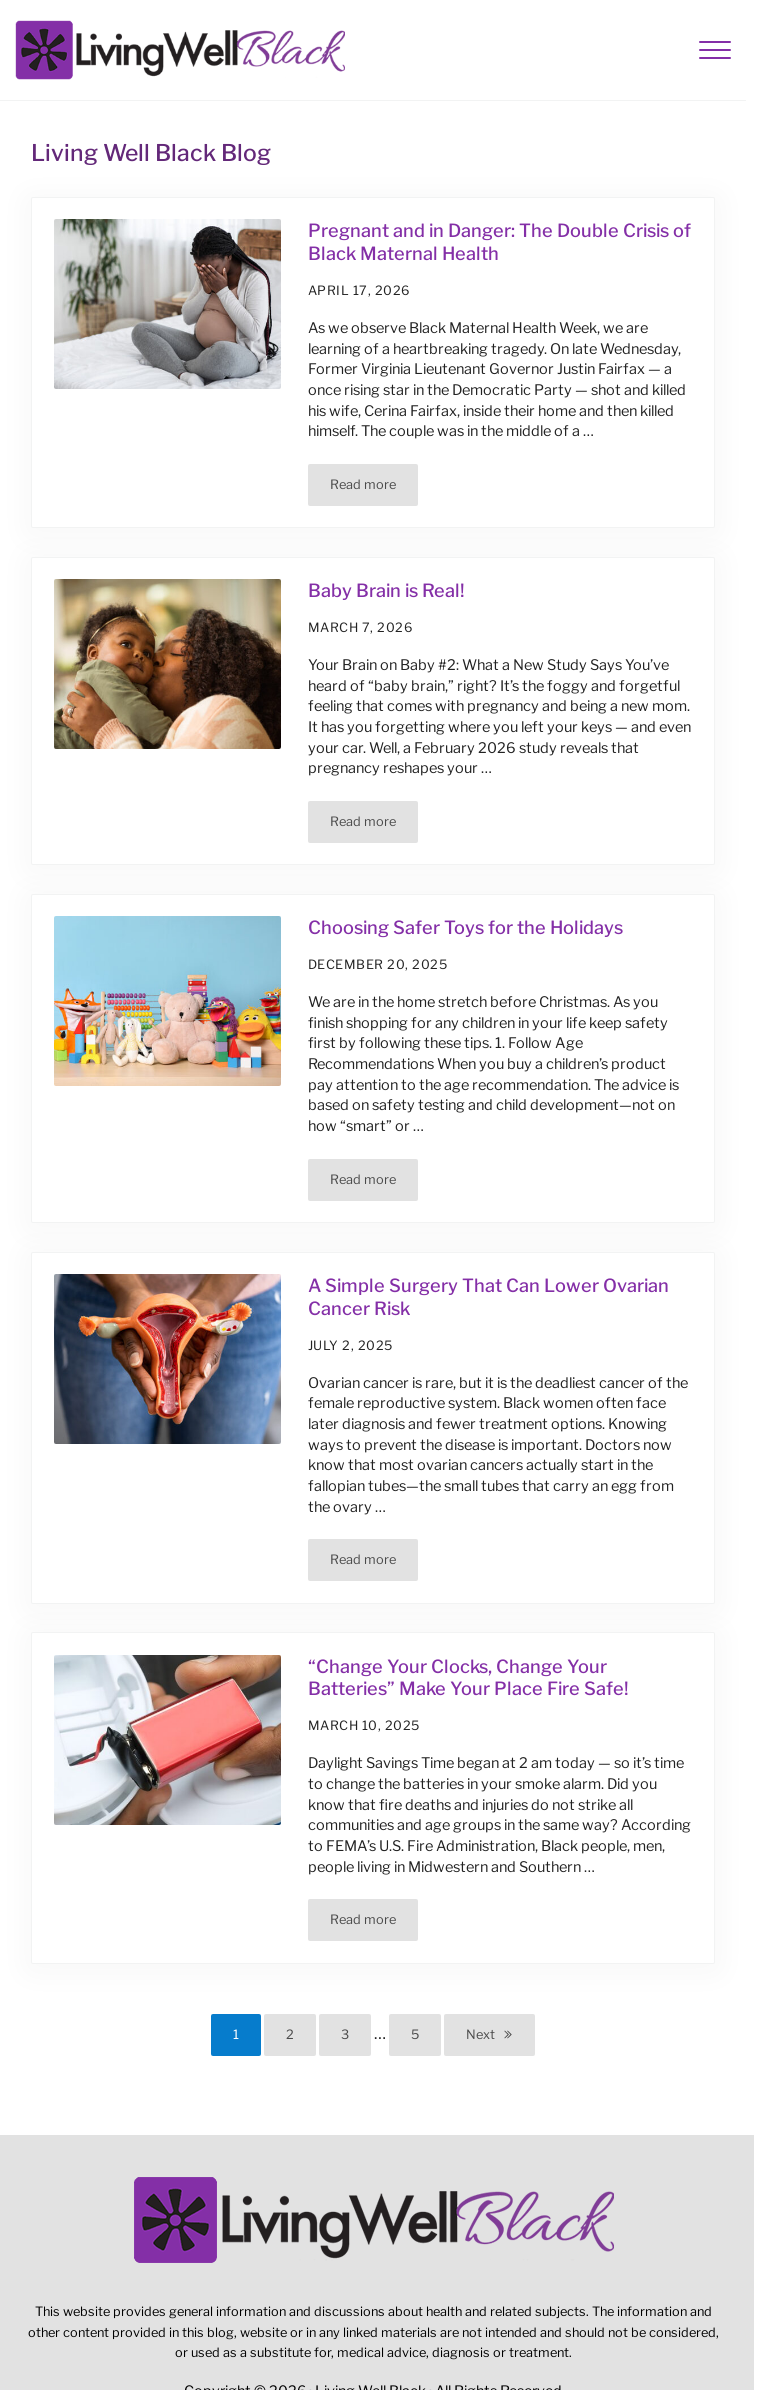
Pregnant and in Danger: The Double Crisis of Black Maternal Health (499, 241)
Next (480, 2034)
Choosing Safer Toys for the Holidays (465, 927)
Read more (374, 488)
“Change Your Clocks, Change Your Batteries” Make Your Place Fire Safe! (468, 1677)
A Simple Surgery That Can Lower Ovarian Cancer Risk (488, 1296)
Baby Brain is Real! (386, 590)
